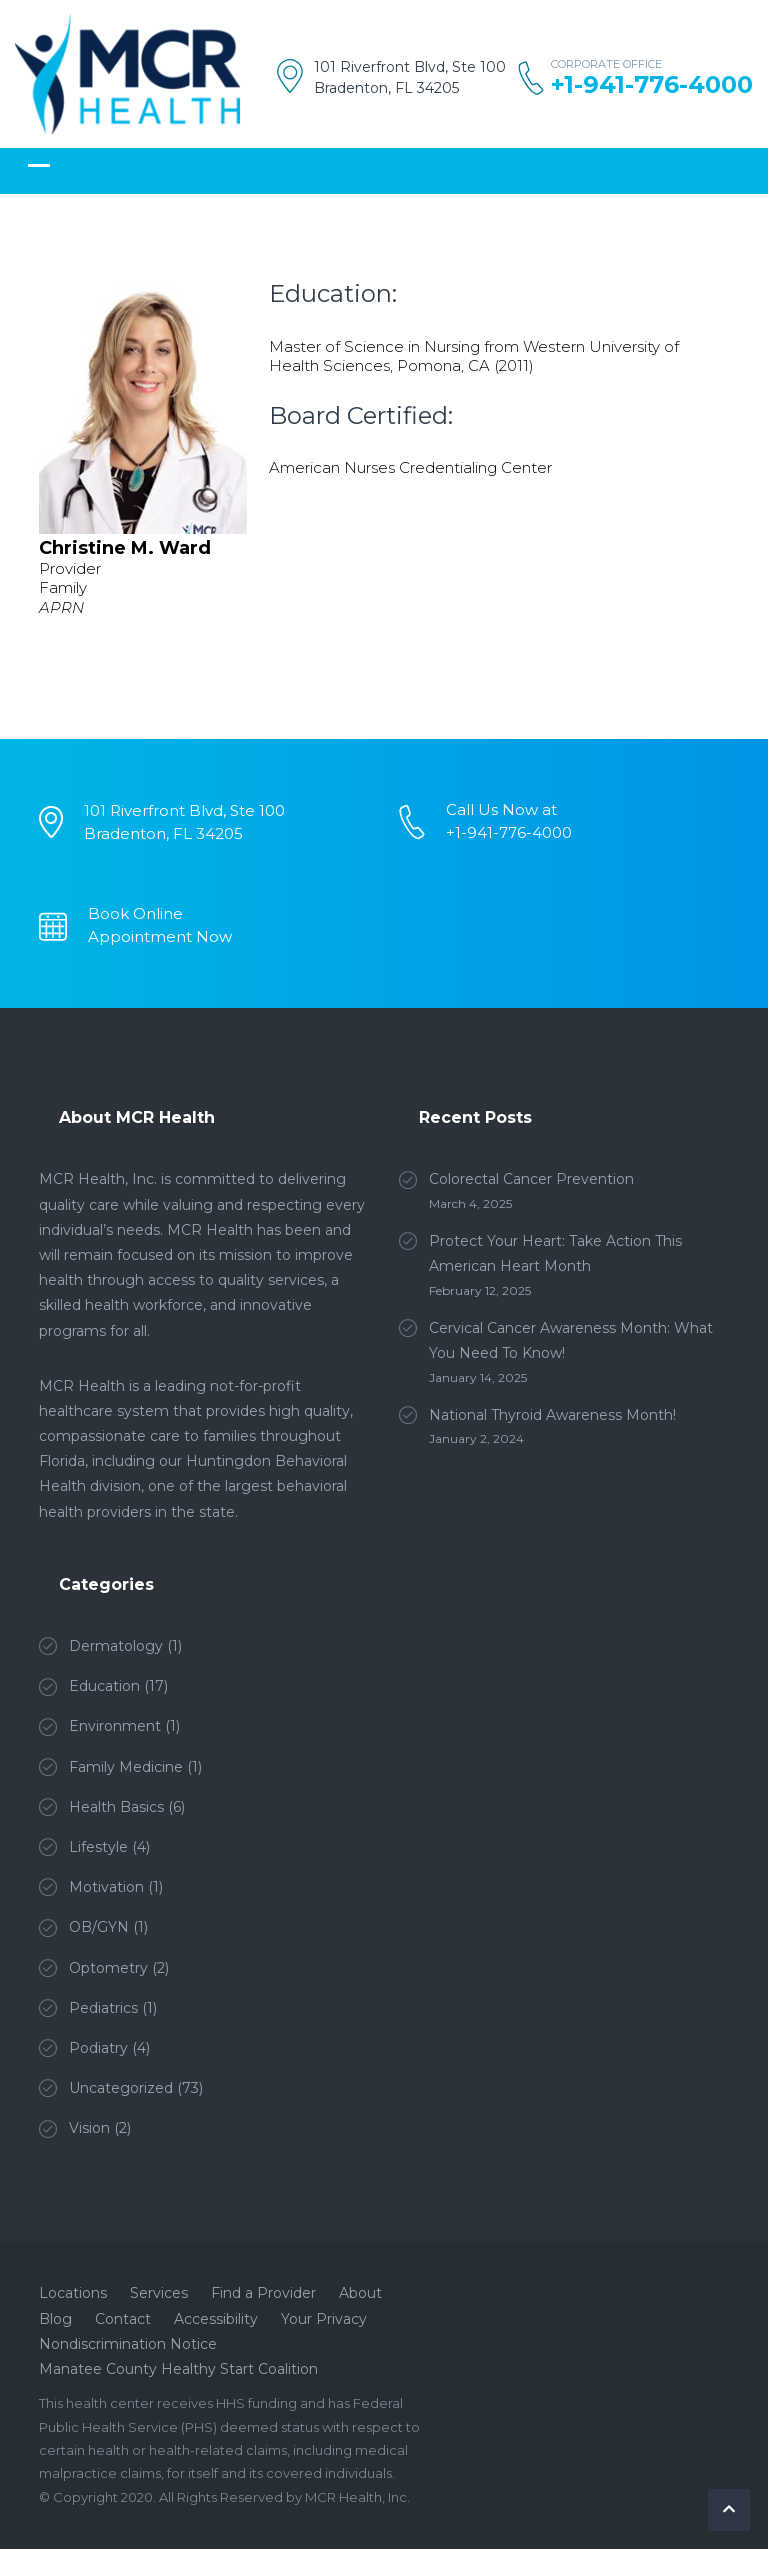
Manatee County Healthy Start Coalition (178, 2369)
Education (104, 1686)
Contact (123, 2319)
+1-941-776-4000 (652, 85)
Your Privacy (324, 2319)
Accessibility (216, 2319)
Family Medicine (126, 1767)
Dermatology (116, 1646)
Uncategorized (121, 2088)
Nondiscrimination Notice (128, 2344)
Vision (89, 2128)
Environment (115, 1726)
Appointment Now (160, 936)
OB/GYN (99, 1927)
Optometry (108, 1968)
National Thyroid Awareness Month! (552, 1415)
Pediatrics (103, 2008)
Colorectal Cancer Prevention (531, 1179)
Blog (55, 2319)
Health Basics (116, 1807)
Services (159, 2293)
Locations (73, 2293)
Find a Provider (263, 2293)
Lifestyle (98, 1847)
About (360, 2293)
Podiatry (98, 2048)
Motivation (106, 1887)
